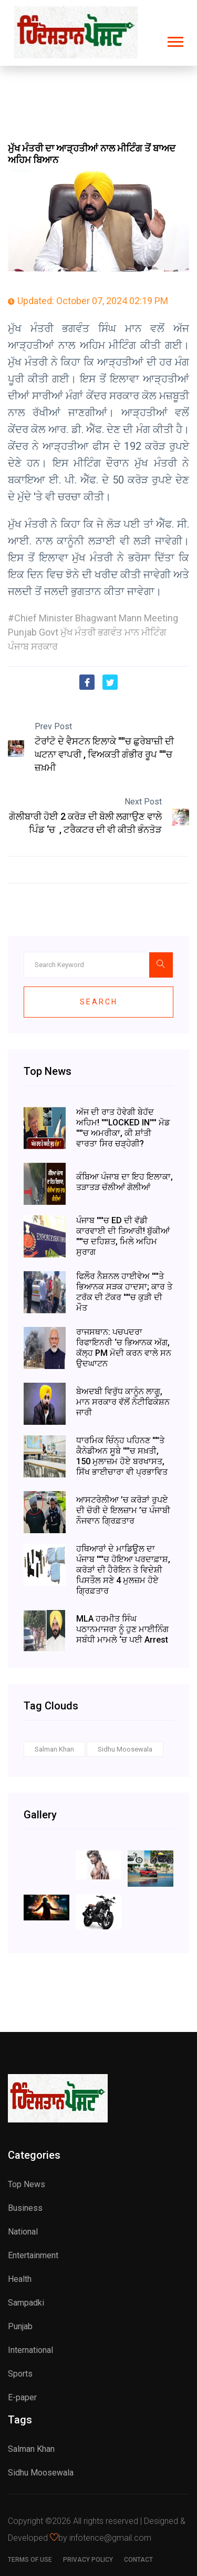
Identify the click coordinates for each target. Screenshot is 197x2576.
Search (99, 1002)
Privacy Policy (88, 2559)
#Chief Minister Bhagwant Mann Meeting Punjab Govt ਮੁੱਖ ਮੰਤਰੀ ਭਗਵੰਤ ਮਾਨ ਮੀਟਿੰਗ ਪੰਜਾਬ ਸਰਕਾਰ (93, 632)
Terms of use (30, 2559)
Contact (138, 2559)
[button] (174, 40)
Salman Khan (54, 1749)
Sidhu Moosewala (125, 1749)
